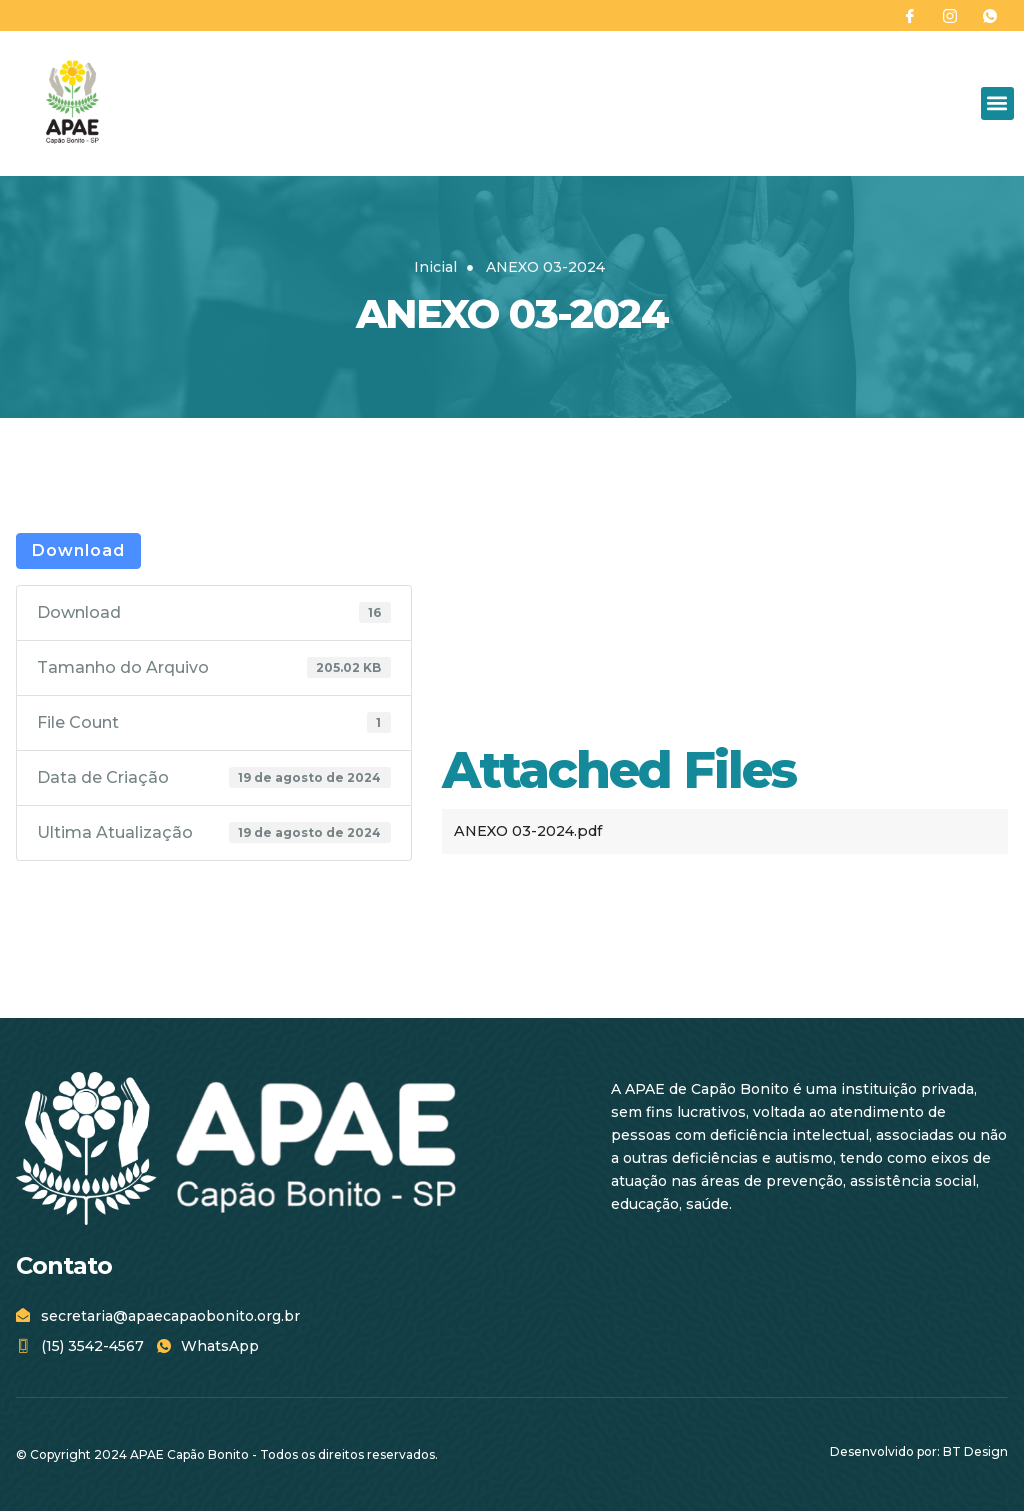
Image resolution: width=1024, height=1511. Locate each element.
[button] (997, 103)
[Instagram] (950, 16)
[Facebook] (910, 16)
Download (78, 550)
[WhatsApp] (990, 16)
